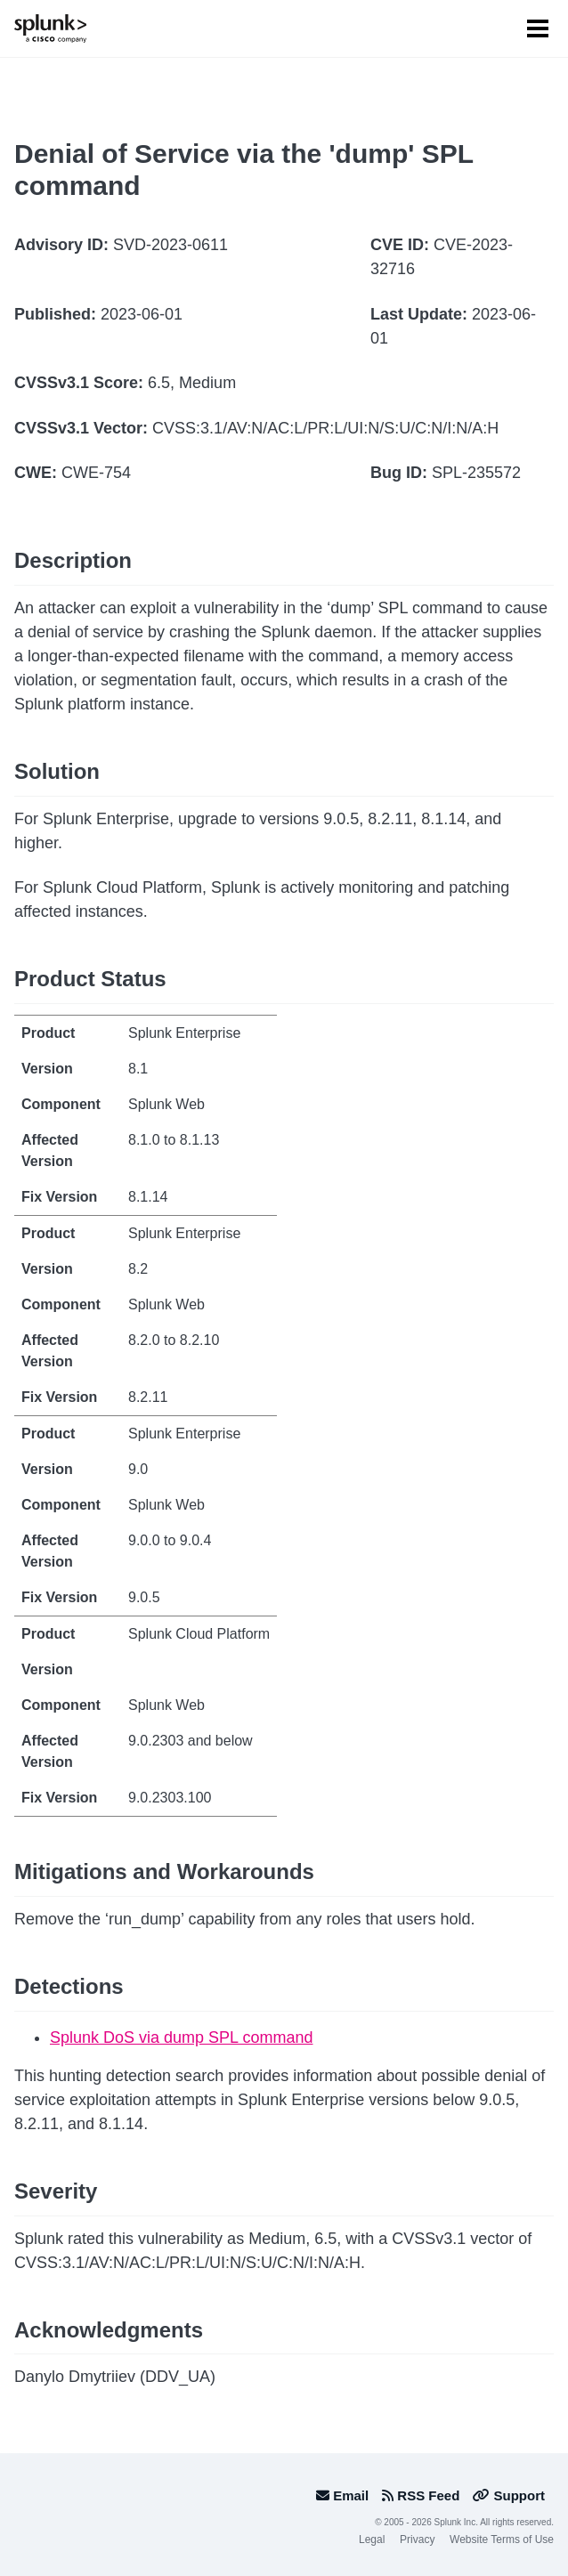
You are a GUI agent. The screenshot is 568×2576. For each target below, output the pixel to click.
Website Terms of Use (502, 2539)
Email (342, 2495)
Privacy (417, 2539)
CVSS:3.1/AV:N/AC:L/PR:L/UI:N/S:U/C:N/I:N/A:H (325, 428)
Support (509, 2495)
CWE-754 (96, 473)
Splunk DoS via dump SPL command (181, 2037)
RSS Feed (420, 2495)
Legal (372, 2539)
